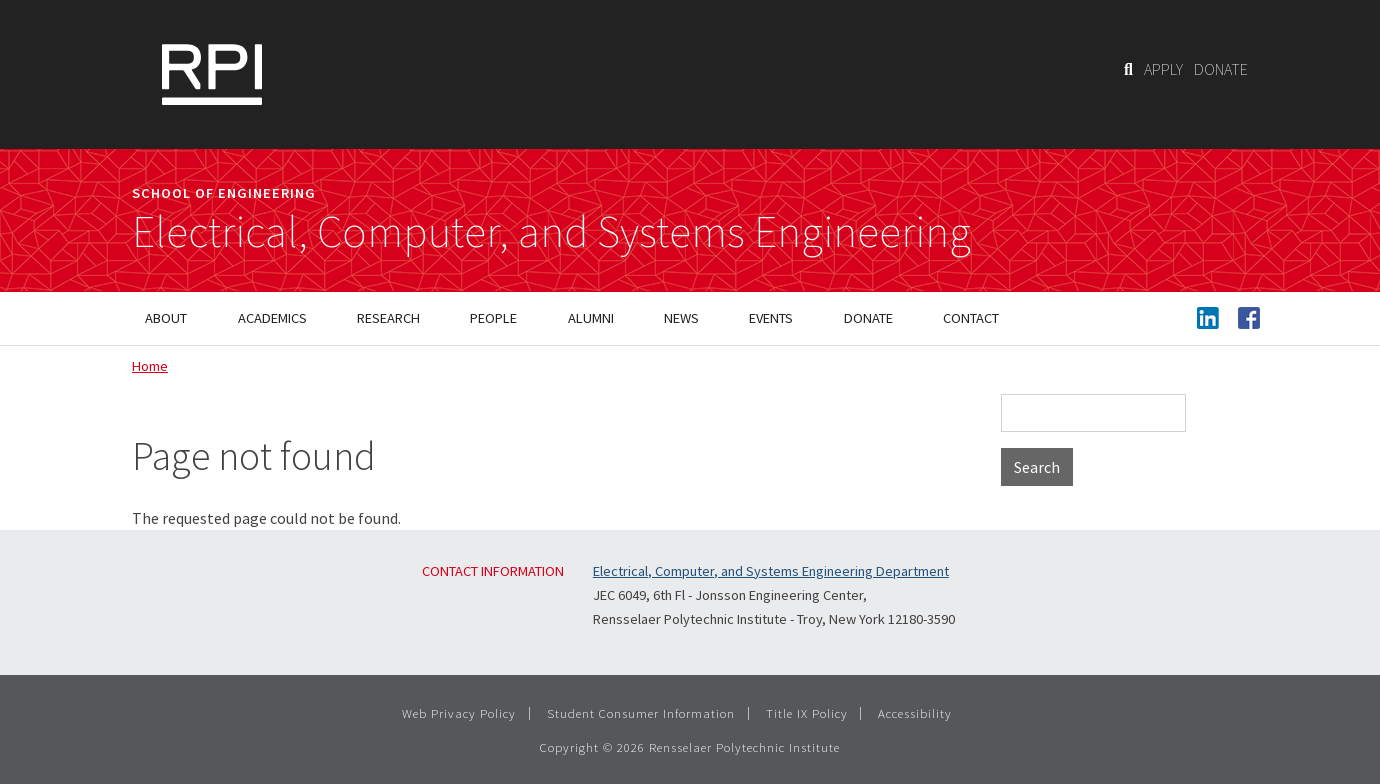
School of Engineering (224, 193)
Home (150, 366)
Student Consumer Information (641, 713)
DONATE (1221, 69)
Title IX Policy (807, 713)
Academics (272, 318)
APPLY (1163, 69)
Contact (971, 318)
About (166, 318)
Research (388, 318)
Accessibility (915, 713)
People (493, 318)
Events (771, 318)
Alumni (591, 318)
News (681, 318)
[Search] (1128, 69)
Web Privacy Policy (459, 713)
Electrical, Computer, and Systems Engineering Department (771, 571)
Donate (868, 318)
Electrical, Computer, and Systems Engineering (551, 232)
